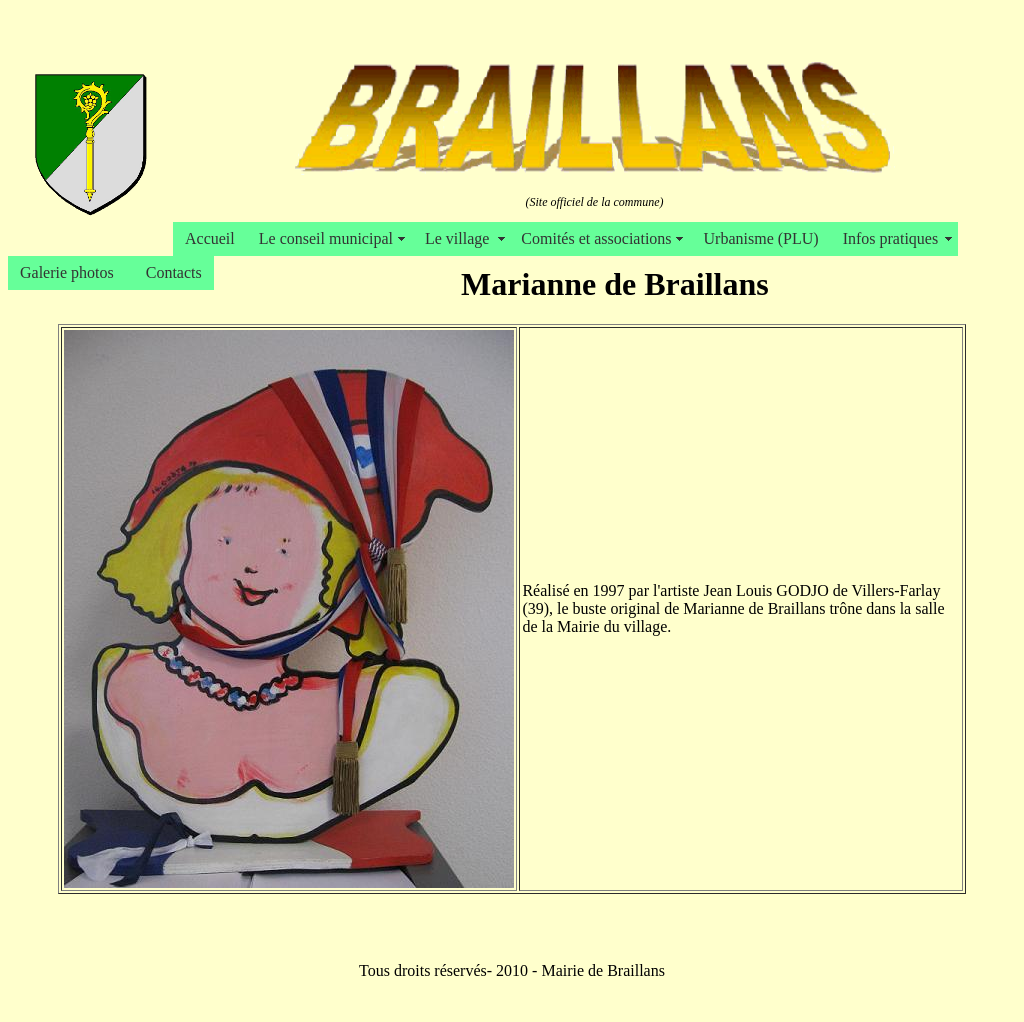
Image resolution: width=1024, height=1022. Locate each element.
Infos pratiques (895, 238)
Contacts (174, 272)
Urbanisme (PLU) (761, 238)
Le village (461, 238)
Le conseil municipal (330, 238)
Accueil (210, 238)
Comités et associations (600, 238)
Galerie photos (71, 272)
